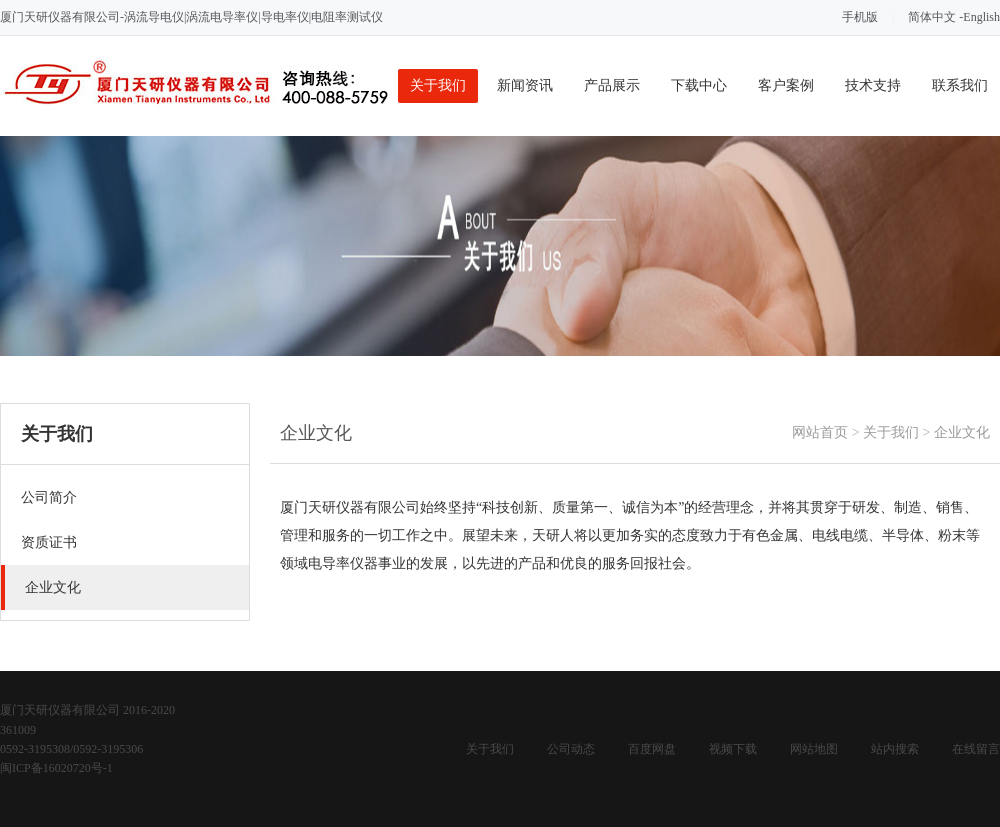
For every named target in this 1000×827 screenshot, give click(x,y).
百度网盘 (652, 749)
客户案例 (786, 85)
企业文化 (962, 432)
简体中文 (932, 17)
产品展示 (612, 85)
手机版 (860, 17)
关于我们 (438, 85)
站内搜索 (895, 749)
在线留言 (976, 749)
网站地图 (814, 749)
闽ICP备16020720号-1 (56, 768)
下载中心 (699, 85)
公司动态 (571, 749)
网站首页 (820, 432)
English (981, 17)
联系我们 (960, 85)
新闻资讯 (525, 85)
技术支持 (873, 85)
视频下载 (733, 749)
